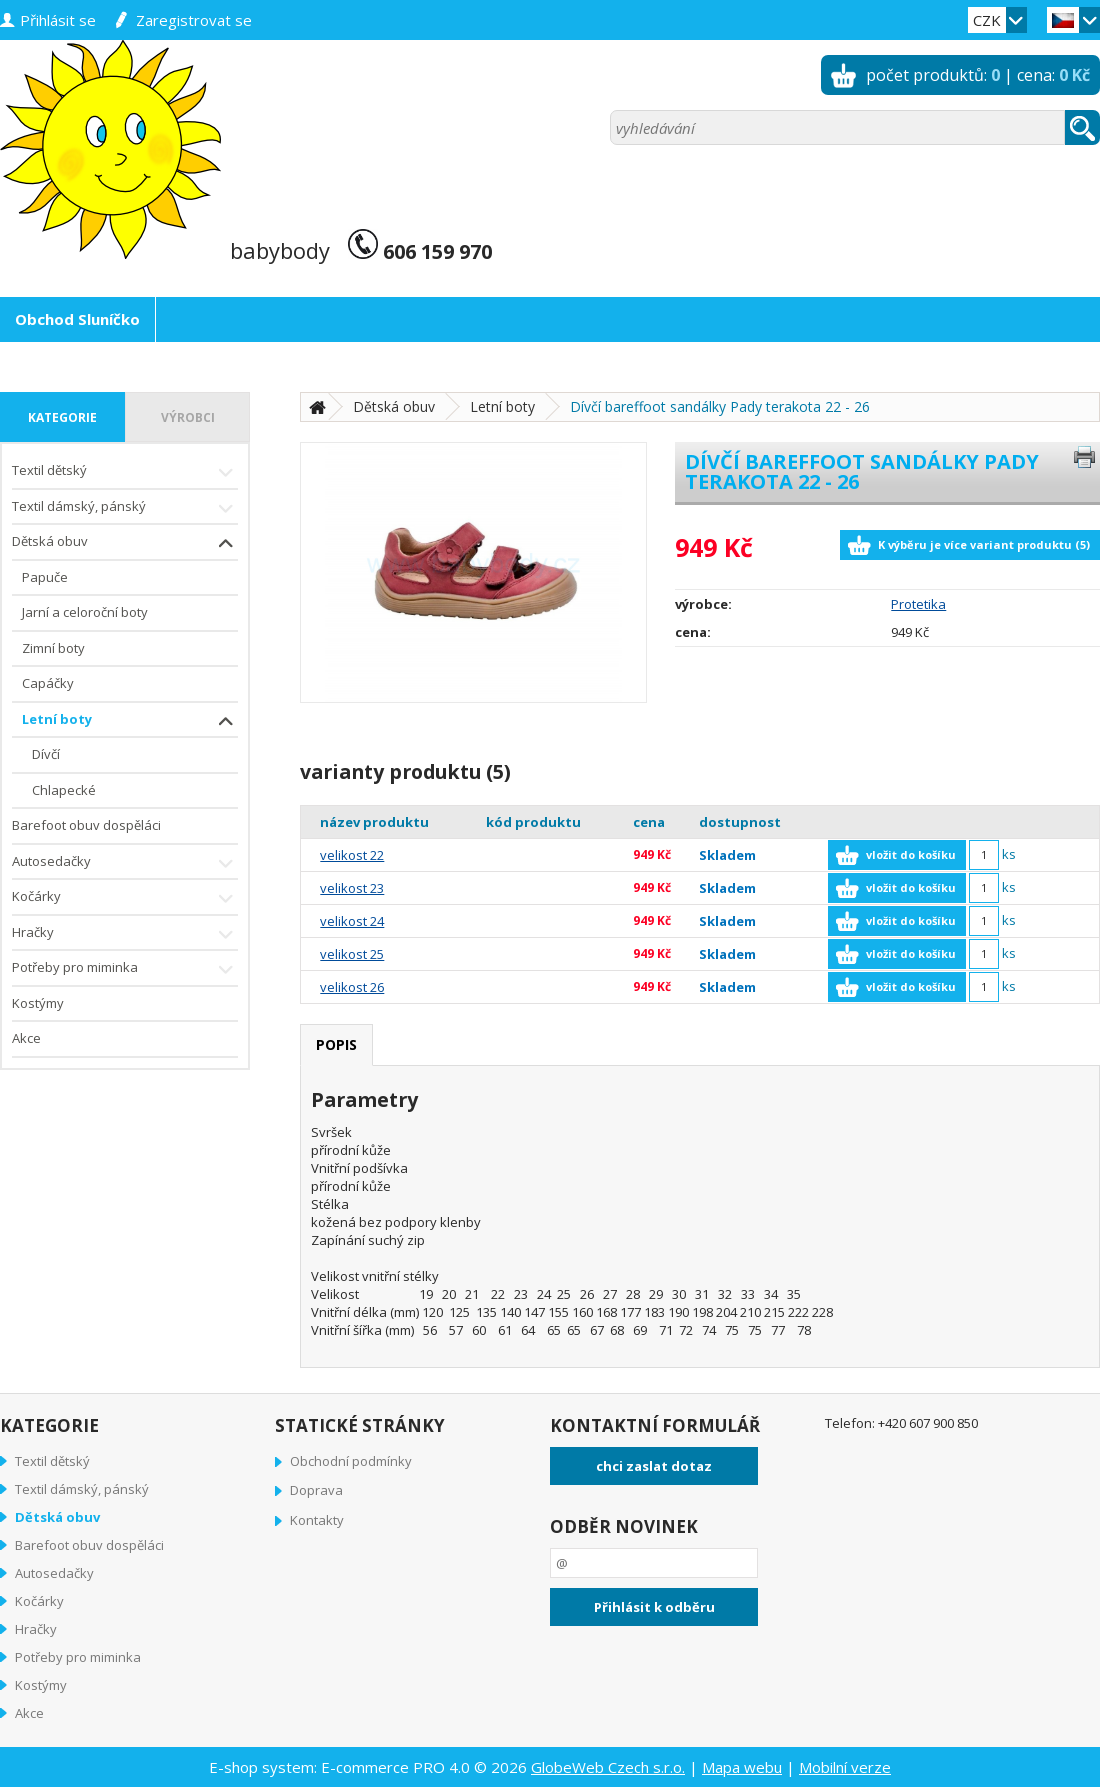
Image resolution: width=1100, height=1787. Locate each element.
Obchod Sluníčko (77, 319)
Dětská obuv (125, 543)
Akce (26, 1038)
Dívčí (46, 754)
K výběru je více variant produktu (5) (984, 544)
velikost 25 (352, 954)
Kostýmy (38, 1003)
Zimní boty (53, 648)
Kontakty (317, 1520)
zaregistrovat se (194, 20)
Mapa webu (742, 1767)
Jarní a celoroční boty (85, 612)
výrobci (188, 417)
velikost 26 (352, 987)
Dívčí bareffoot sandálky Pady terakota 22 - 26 (720, 406)
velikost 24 (352, 921)
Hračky (125, 934)
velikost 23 (352, 888)
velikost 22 (352, 855)
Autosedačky (125, 863)
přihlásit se (58, 20)
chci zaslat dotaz (654, 1466)
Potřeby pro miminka (125, 969)
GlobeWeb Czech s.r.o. (608, 1767)
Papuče (45, 577)
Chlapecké (64, 790)
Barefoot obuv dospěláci (86, 825)
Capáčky (48, 683)
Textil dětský (125, 472)
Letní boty (130, 721)
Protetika (918, 604)
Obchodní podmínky (351, 1461)
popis (336, 1044)
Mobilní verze (845, 1767)
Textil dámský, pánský (125, 508)
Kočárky (125, 898)
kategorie (62, 417)
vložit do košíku (911, 854)
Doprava (316, 1490)
